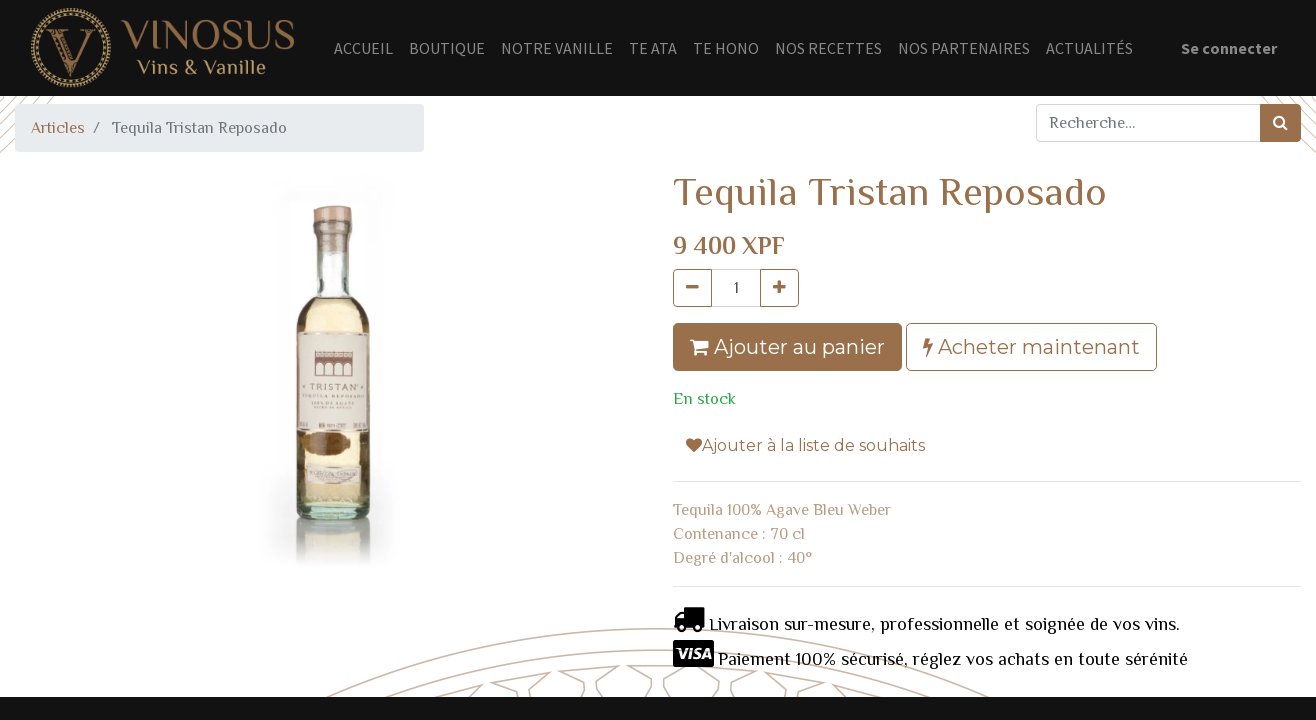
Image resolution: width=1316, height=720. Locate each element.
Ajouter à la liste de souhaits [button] (805, 445)
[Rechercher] (1280, 123)
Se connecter (1229, 48)
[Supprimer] (692, 288)
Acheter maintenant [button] (1031, 347)
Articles (58, 128)
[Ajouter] (779, 288)
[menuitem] (363, 48)
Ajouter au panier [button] (787, 347)
